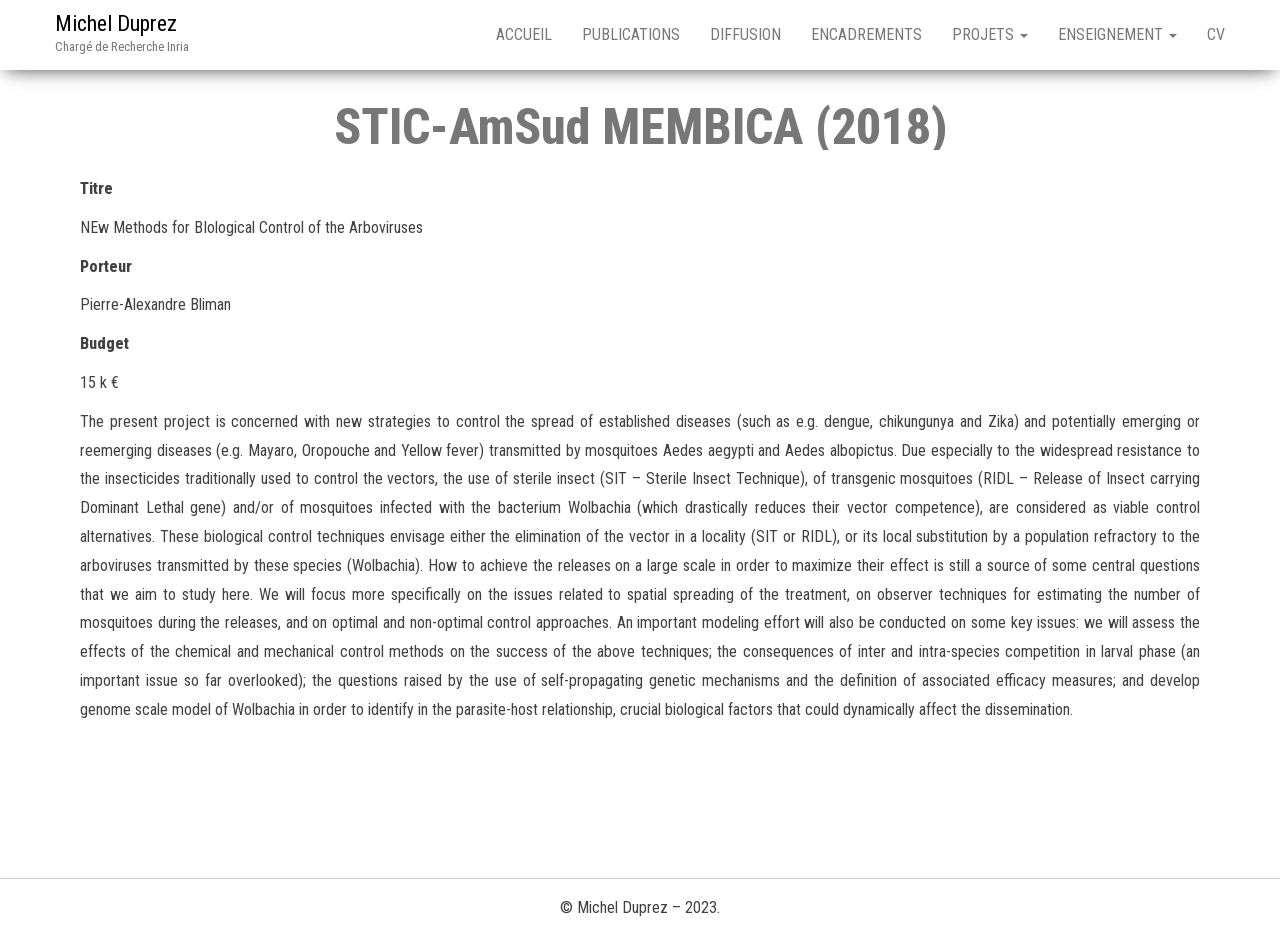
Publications (631, 34)
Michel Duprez (116, 23)
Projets (990, 34)
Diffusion (745, 34)
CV (1216, 34)
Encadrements (866, 34)
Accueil (524, 34)
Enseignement (1117, 34)
